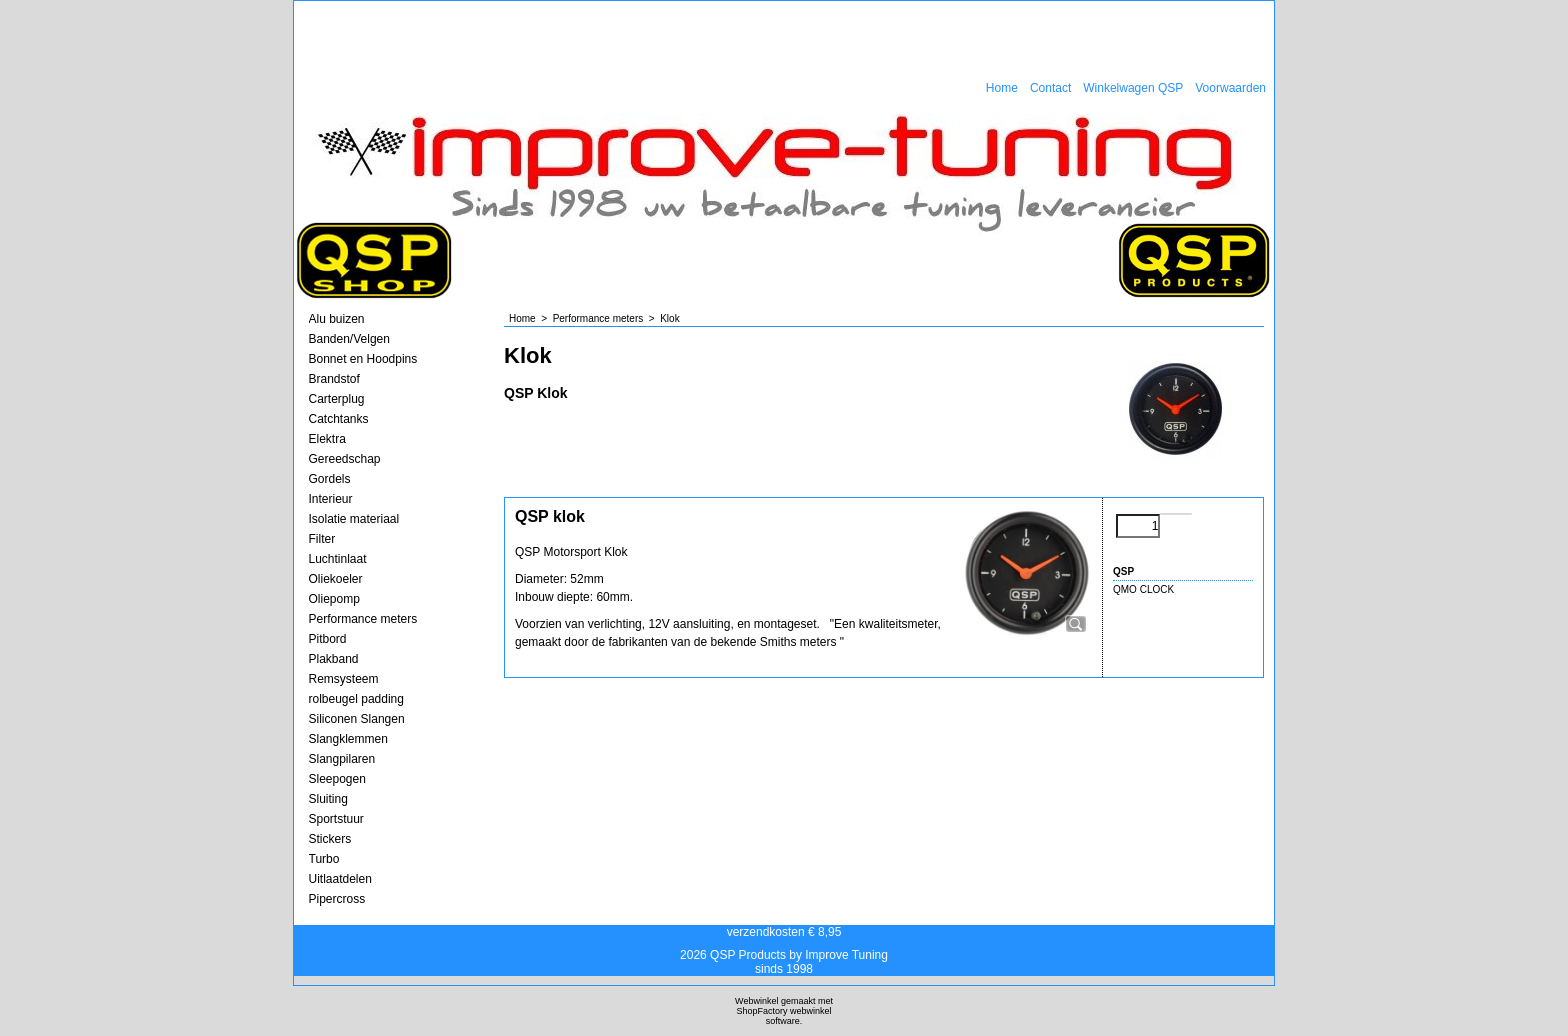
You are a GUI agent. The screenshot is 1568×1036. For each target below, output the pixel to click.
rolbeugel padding (356, 699)
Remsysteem (344, 679)
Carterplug (337, 399)
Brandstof (334, 379)
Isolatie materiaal (354, 519)
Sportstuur (336, 819)
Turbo (324, 859)
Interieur (331, 499)
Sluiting (328, 799)
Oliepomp (334, 599)
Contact (1050, 88)
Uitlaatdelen (340, 879)
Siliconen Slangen (357, 719)
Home (1002, 88)
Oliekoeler (336, 579)
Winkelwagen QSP (1133, 88)
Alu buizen (337, 319)
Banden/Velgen (349, 339)
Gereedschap (345, 459)
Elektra (327, 439)
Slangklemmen (348, 739)
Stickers (330, 839)
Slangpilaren (342, 759)
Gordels (330, 479)
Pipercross (337, 899)
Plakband (334, 659)
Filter (322, 539)
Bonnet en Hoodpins (363, 359)
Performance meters (363, 619)
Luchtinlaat (338, 559)
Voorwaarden (1230, 88)
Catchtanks (339, 419)
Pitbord (328, 639)
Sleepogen (337, 779)
